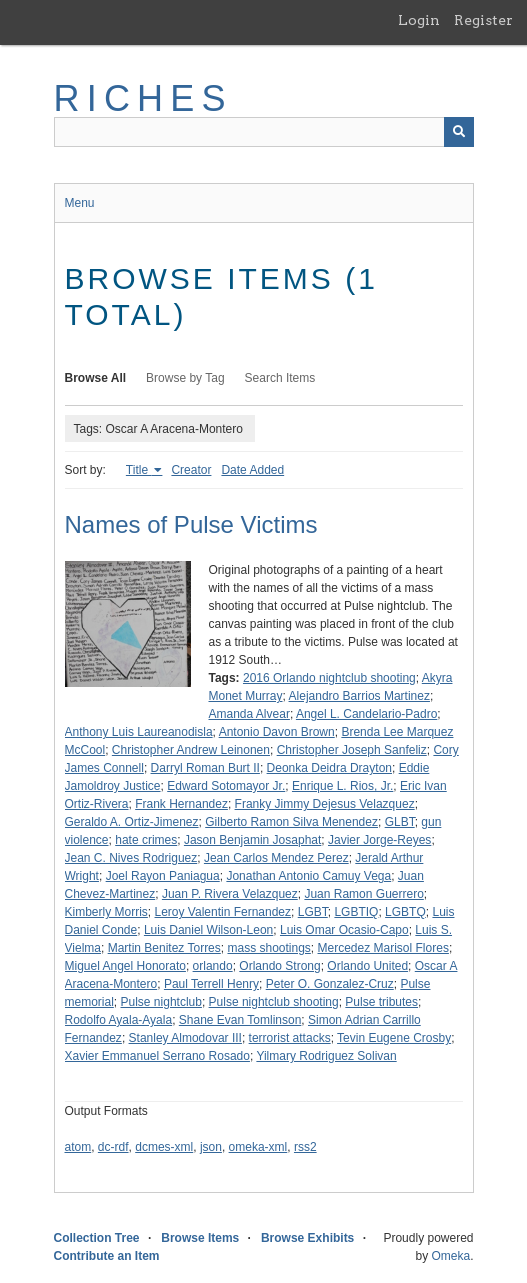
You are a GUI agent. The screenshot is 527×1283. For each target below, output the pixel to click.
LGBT (313, 912)
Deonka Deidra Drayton (329, 768)
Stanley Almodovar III (185, 1038)
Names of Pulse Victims (191, 524)
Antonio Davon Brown (277, 732)
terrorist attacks (290, 1038)
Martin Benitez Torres (164, 948)
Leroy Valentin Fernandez (223, 912)
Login (419, 20)
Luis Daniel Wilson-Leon (208, 930)
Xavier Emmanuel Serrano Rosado (157, 1056)
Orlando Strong (279, 966)
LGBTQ (405, 912)
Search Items (280, 378)
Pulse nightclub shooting (274, 1002)
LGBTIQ (356, 912)
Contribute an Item (107, 1256)
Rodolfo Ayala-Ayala (119, 1020)
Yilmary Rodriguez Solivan (326, 1056)
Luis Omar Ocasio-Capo (344, 930)
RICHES (143, 98)
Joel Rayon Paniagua (163, 876)
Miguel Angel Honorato (125, 966)
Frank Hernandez (181, 804)
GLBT (400, 822)
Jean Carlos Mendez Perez (276, 858)
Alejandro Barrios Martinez (359, 696)
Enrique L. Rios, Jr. (342, 786)
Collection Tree (97, 1238)
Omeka (450, 1256)
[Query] (264, 132)
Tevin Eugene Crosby (394, 1038)
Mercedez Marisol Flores (383, 948)
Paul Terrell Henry (211, 984)
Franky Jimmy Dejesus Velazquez (325, 804)
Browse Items (200, 1238)
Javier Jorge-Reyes (379, 840)
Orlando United (367, 966)
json (211, 1147)
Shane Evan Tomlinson (240, 1020)
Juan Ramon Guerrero (363, 894)
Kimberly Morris (106, 912)
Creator (191, 470)
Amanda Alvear (249, 714)
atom (78, 1147)
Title (139, 470)
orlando (213, 966)
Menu (80, 203)
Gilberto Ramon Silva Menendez (291, 822)
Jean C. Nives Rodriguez (131, 858)
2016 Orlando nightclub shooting (329, 678)
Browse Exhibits (307, 1238)
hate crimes (146, 840)
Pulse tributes (381, 1002)
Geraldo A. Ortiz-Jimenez (132, 822)
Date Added (252, 470)
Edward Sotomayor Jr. (226, 786)
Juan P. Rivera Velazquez (230, 894)
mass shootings (268, 948)
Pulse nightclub (161, 1002)
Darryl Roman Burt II (205, 768)
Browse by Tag (185, 378)
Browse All (96, 378)
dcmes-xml (164, 1147)
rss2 (305, 1147)
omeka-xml (258, 1147)
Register (483, 20)
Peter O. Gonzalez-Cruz (330, 984)
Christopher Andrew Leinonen (191, 750)
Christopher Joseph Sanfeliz (352, 750)
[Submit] (459, 132)
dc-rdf (113, 1147)
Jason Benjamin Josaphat (252, 840)
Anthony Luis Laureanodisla (139, 732)
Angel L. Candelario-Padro (366, 714)
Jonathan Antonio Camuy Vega (308, 876)
